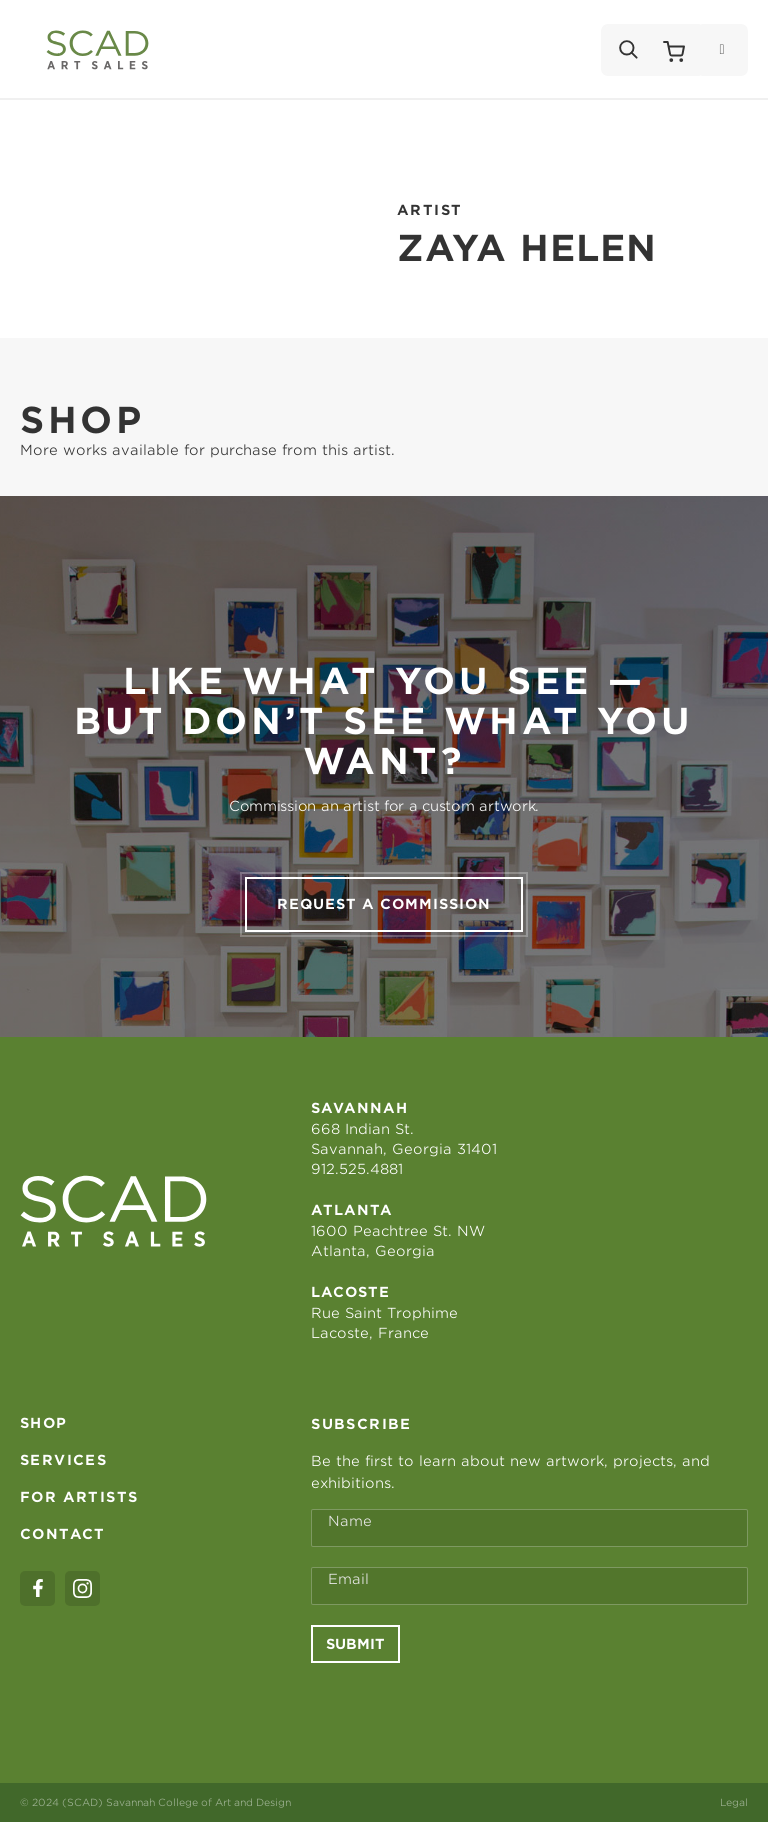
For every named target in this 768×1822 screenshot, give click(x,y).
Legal (734, 1802)
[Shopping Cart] (674, 50)
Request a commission (384, 904)
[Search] (627, 50)
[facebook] (37, 1588)
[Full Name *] (529, 1528)
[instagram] (82, 1588)
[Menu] (721, 50)
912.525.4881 (357, 1169)
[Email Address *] (529, 1586)
